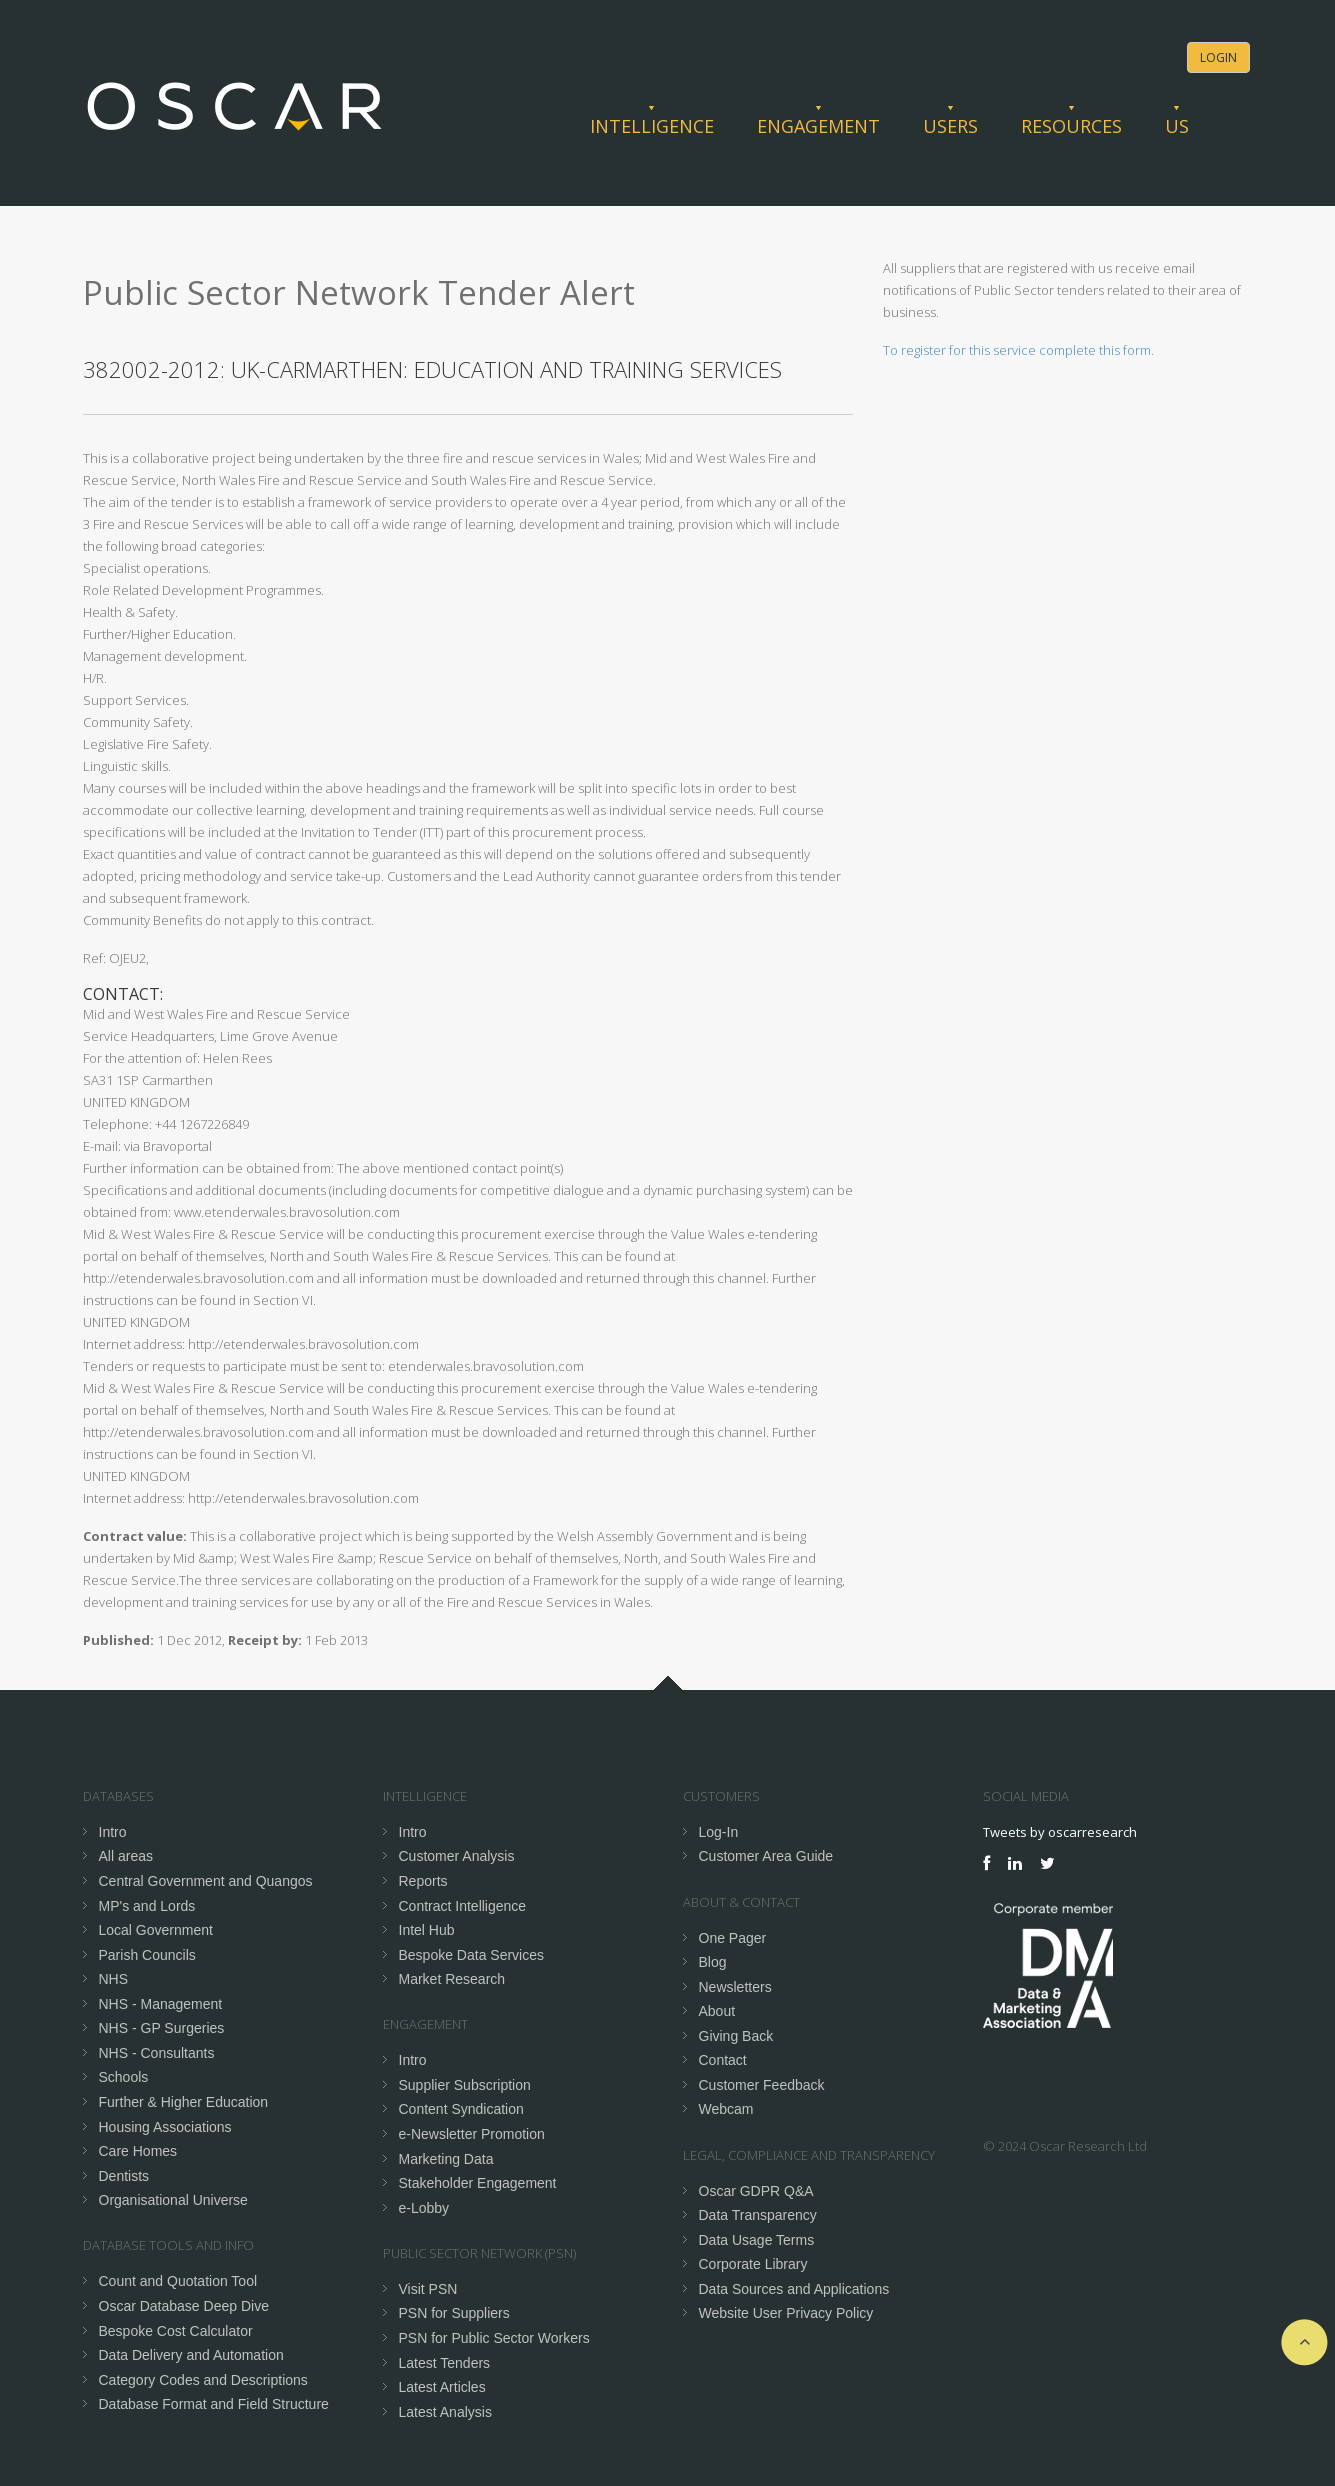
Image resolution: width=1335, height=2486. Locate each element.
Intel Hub (427, 1930)
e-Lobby (424, 2208)
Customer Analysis (457, 1856)
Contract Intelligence (463, 1906)
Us (1177, 126)
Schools (124, 2077)
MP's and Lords (147, 1906)
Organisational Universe (173, 2200)
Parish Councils (147, 1955)
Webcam (726, 2109)
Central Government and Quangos (206, 1881)
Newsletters (735, 1987)
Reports (423, 1881)
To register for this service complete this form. (1018, 350)
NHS (114, 1979)
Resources (1071, 126)
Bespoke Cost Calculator (176, 2331)
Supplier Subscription (465, 2085)
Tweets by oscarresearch (1060, 1832)
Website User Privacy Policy (786, 2313)
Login (1218, 57)
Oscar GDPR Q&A (756, 2191)
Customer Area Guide (766, 1856)
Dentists (124, 2176)
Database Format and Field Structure (214, 2404)
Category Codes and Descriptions (203, 2380)
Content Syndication (461, 2109)
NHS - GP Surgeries (162, 2028)
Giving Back (736, 2036)
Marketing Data (446, 2159)
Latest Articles (442, 2387)
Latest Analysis (445, 2412)
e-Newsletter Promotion (472, 2134)
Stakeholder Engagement (478, 2183)
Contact (723, 2060)
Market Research (452, 1979)
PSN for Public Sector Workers (494, 2338)
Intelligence (652, 126)
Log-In (719, 1832)
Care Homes (138, 2151)
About (717, 2011)
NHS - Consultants (157, 2053)
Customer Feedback (762, 2085)
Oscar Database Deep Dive (184, 2306)
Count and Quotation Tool (178, 2281)
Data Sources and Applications (794, 2289)
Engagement (818, 126)
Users (950, 126)
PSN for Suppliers (454, 2313)
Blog (713, 1962)
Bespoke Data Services (472, 1955)
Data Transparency (758, 2215)
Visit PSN (428, 2289)
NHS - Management (161, 2004)
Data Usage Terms (757, 2240)
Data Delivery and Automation (191, 2355)
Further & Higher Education (184, 2102)
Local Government (156, 1930)
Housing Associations (165, 2127)
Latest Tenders (445, 2363)
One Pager (733, 1938)
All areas (126, 1856)
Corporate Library (753, 2264)
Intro (113, 1832)
